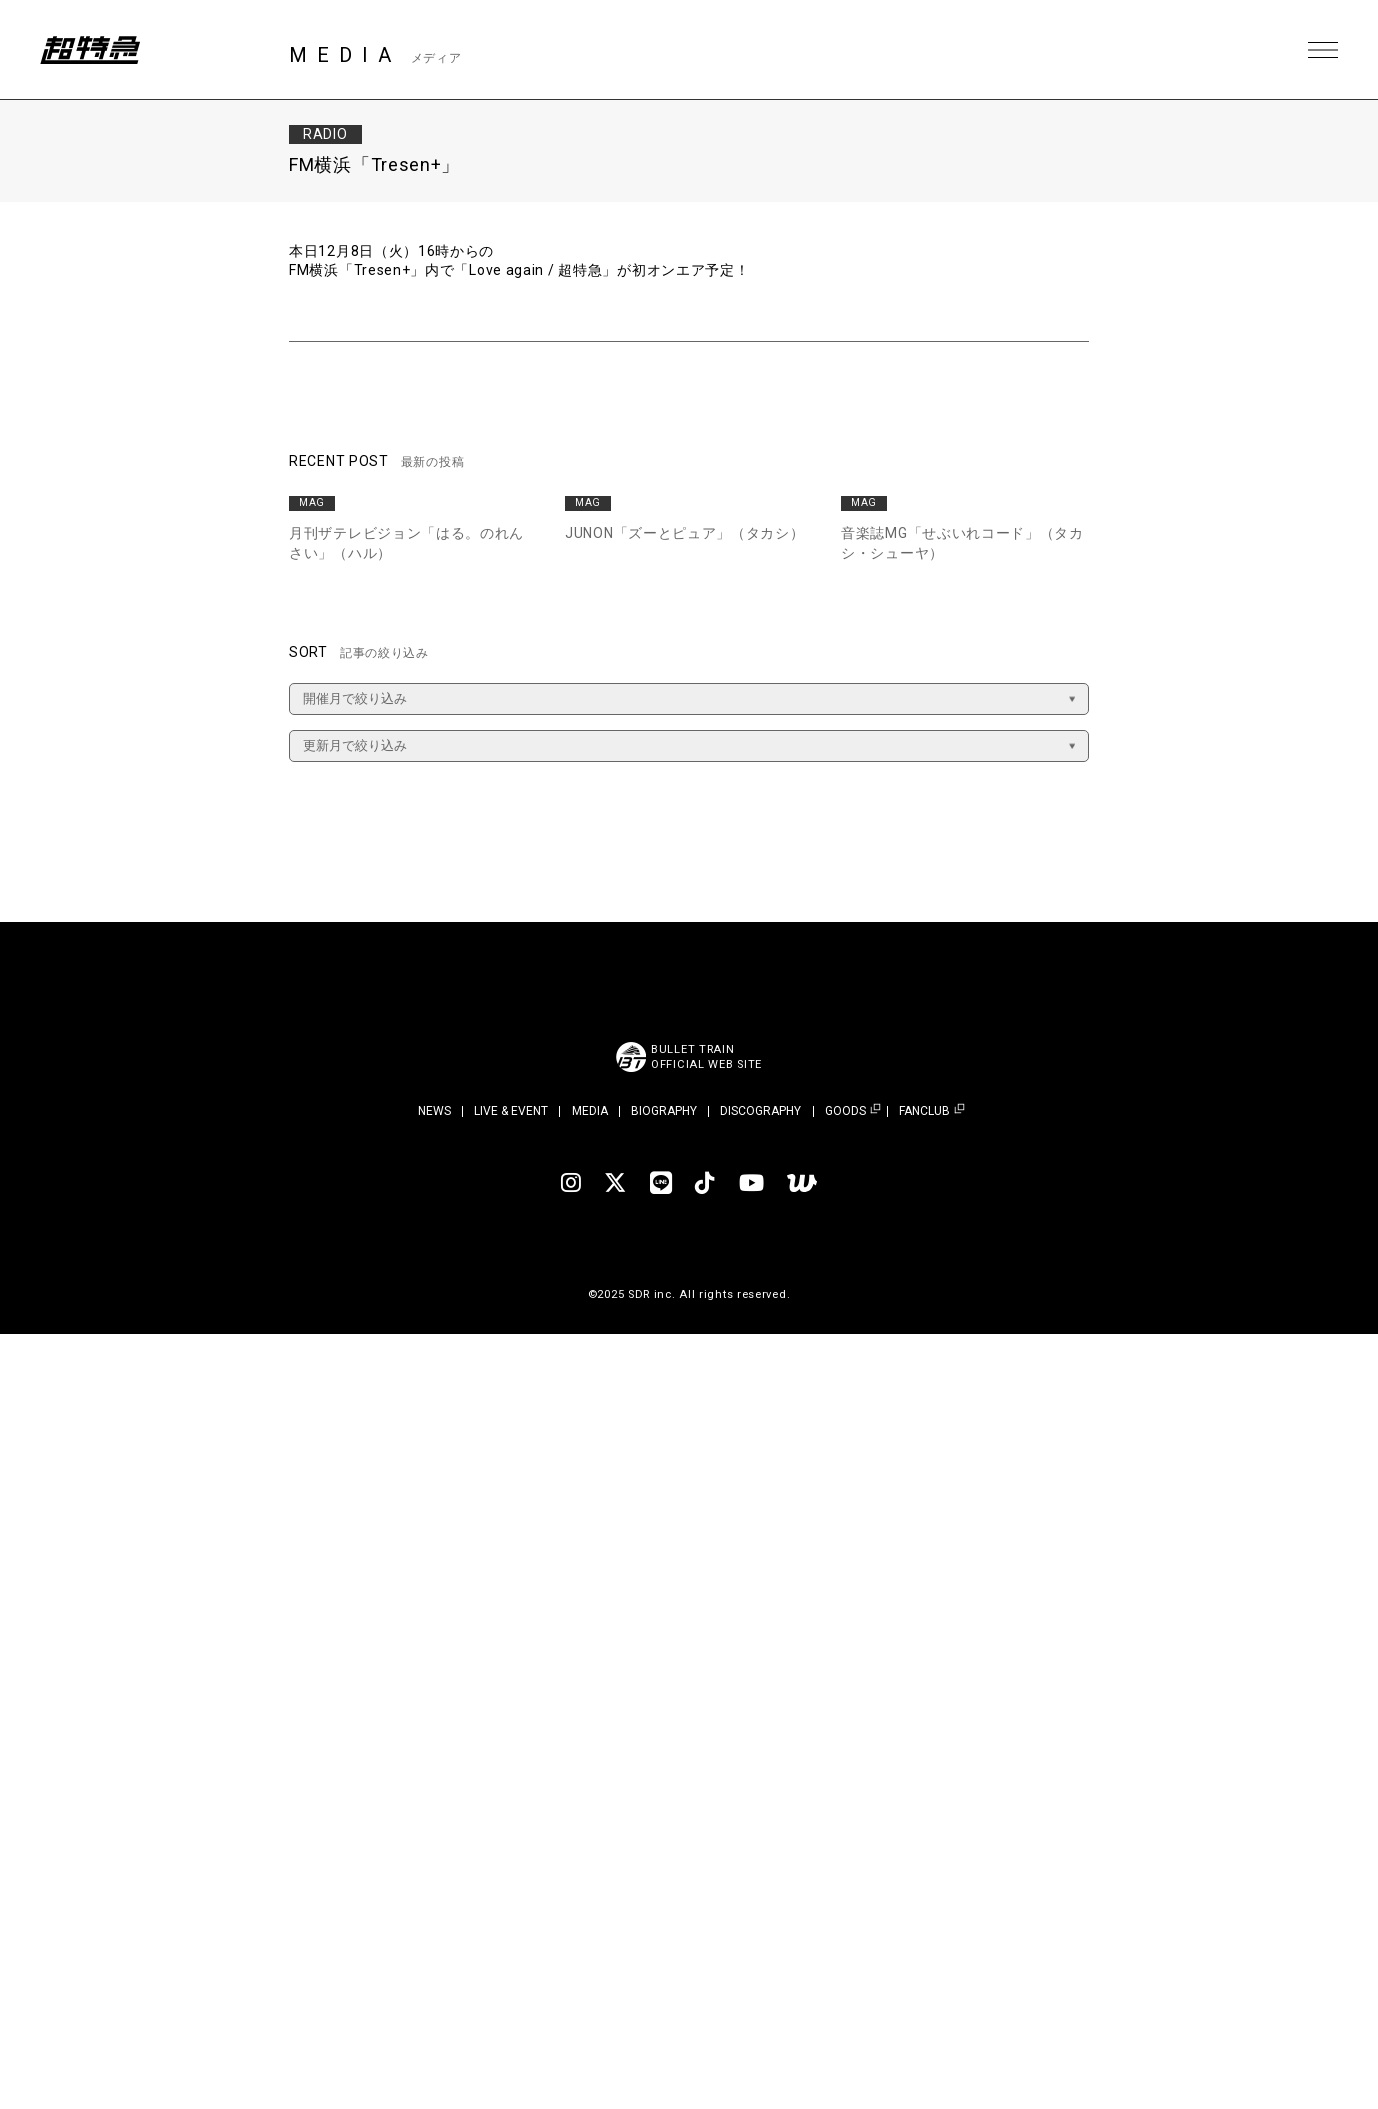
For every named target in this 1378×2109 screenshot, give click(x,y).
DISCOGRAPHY (760, 1111)
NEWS (434, 1111)
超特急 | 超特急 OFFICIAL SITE (90, 50)
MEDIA (590, 1111)
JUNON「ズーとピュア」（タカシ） (685, 533)
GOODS (845, 1111)
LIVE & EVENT (511, 1111)
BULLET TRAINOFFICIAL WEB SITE (706, 1057)
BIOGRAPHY (664, 1111)
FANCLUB (924, 1111)
